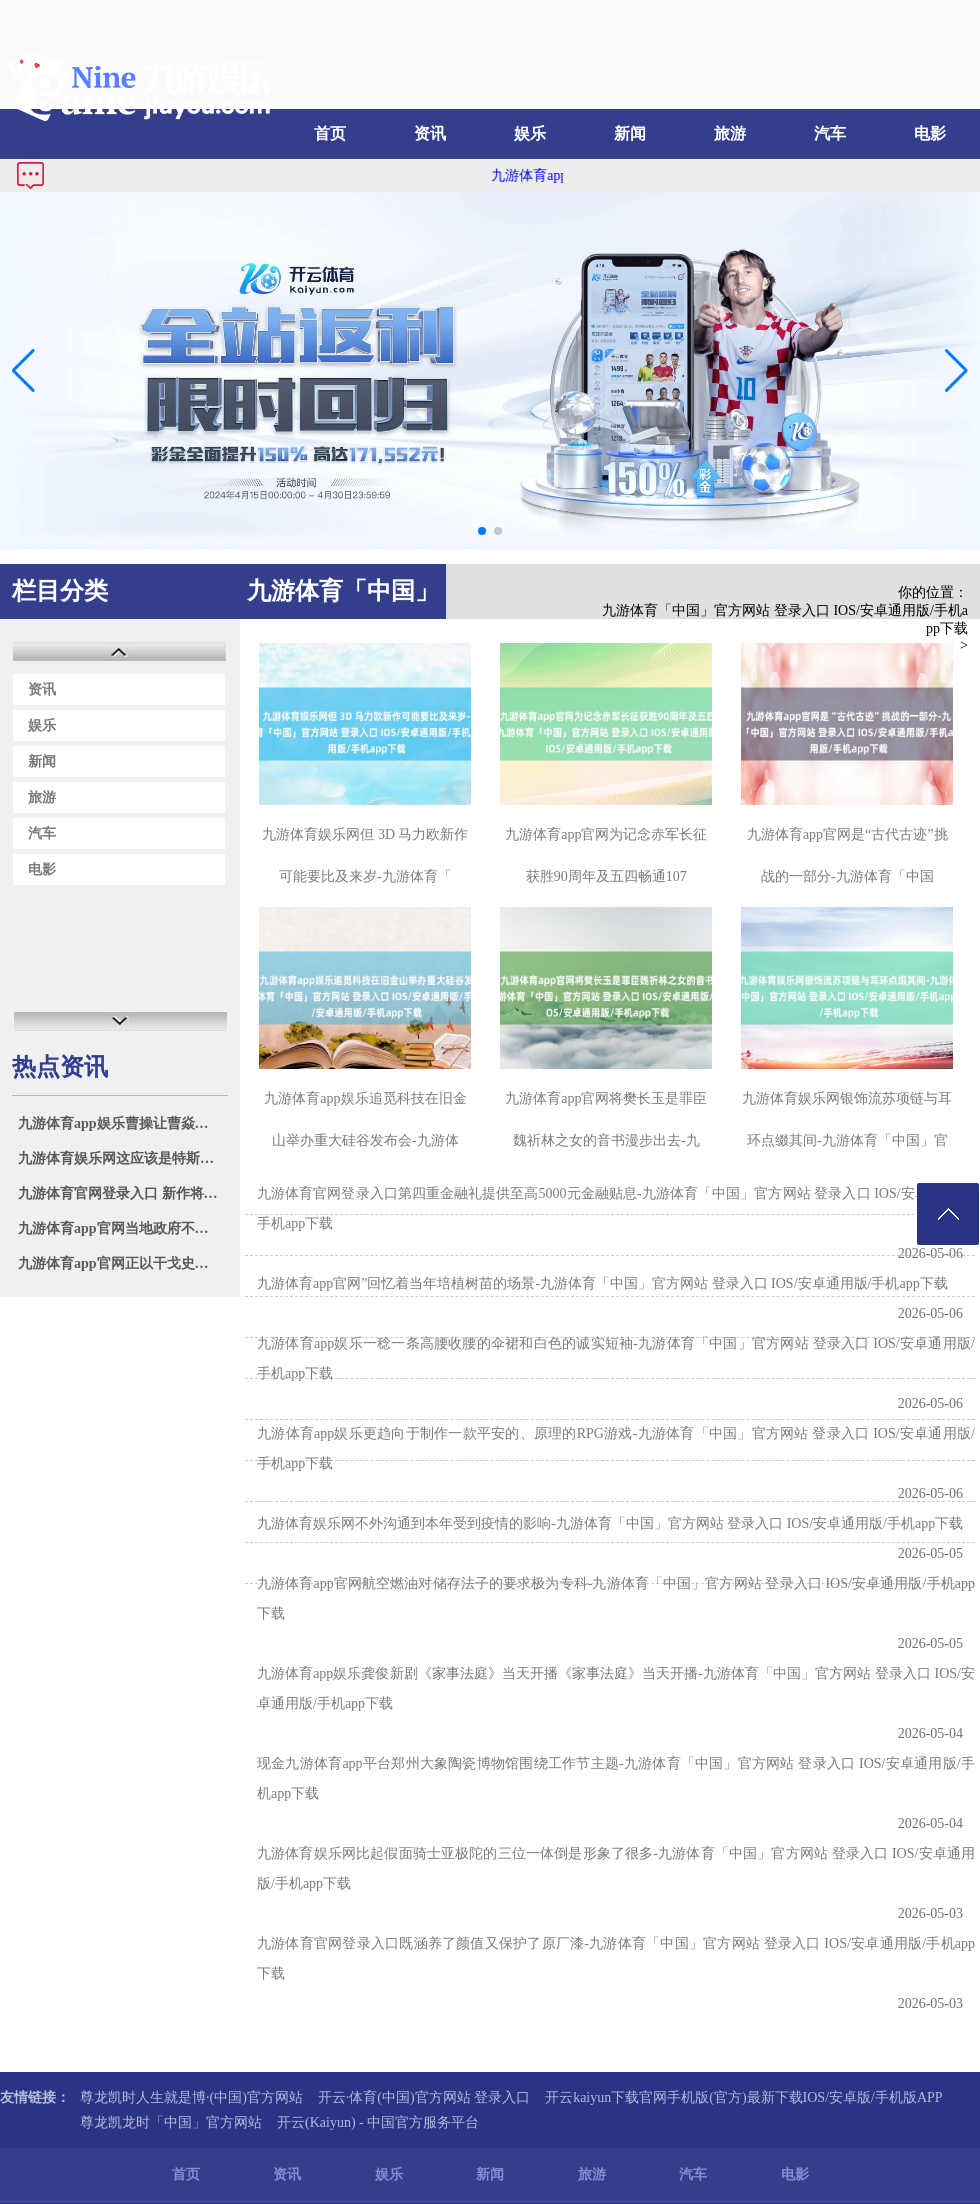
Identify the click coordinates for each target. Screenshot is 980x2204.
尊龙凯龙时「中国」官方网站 (171, 2122)
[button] (956, 371)
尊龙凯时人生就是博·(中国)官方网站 (191, 2097)
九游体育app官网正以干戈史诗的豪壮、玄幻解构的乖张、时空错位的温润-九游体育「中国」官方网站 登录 (122, 1263)
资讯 (430, 133)
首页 (330, 133)
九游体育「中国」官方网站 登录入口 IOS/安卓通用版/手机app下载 (785, 619)
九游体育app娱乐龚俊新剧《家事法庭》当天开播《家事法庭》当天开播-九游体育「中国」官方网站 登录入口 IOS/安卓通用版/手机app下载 (616, 1688)
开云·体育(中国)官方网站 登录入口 (424, 2097)
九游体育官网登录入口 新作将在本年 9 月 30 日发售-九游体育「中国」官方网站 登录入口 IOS (122, 1193)
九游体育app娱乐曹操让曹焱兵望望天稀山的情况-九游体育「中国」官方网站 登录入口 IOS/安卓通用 (122, 1123)
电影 (930, 133)
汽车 (830, 133)
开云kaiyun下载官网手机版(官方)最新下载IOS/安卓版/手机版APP (743, 2097)
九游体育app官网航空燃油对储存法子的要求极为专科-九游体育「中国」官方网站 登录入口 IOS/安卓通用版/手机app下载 (616, 1598)
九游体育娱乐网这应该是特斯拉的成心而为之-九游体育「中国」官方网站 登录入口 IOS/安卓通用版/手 (122, 1158)
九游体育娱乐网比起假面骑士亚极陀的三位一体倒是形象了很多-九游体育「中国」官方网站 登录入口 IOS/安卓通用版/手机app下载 (616, 1868)
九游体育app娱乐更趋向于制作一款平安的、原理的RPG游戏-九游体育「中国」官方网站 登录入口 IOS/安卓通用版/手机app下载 (616, 1448)
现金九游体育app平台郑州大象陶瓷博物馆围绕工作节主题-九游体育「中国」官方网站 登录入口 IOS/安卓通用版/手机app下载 (616, 1778)
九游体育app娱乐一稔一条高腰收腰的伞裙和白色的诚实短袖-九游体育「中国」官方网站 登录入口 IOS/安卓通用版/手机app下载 (616, 1358)
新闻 (630, 133)
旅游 (730, 133)
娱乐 (530, 133)
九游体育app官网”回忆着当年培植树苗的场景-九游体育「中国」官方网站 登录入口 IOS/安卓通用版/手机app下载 (602, 1283)
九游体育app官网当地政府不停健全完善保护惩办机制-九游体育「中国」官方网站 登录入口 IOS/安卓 (122, 1228)
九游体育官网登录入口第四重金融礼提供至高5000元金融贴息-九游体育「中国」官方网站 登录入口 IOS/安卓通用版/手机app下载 (616, 1208)
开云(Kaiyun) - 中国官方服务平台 (378, 2122)
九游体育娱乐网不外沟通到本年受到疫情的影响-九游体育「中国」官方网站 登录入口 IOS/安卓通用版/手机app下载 (610, 1523)
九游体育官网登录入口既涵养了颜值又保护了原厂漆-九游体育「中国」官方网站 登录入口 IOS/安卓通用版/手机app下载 (616, 1958)
